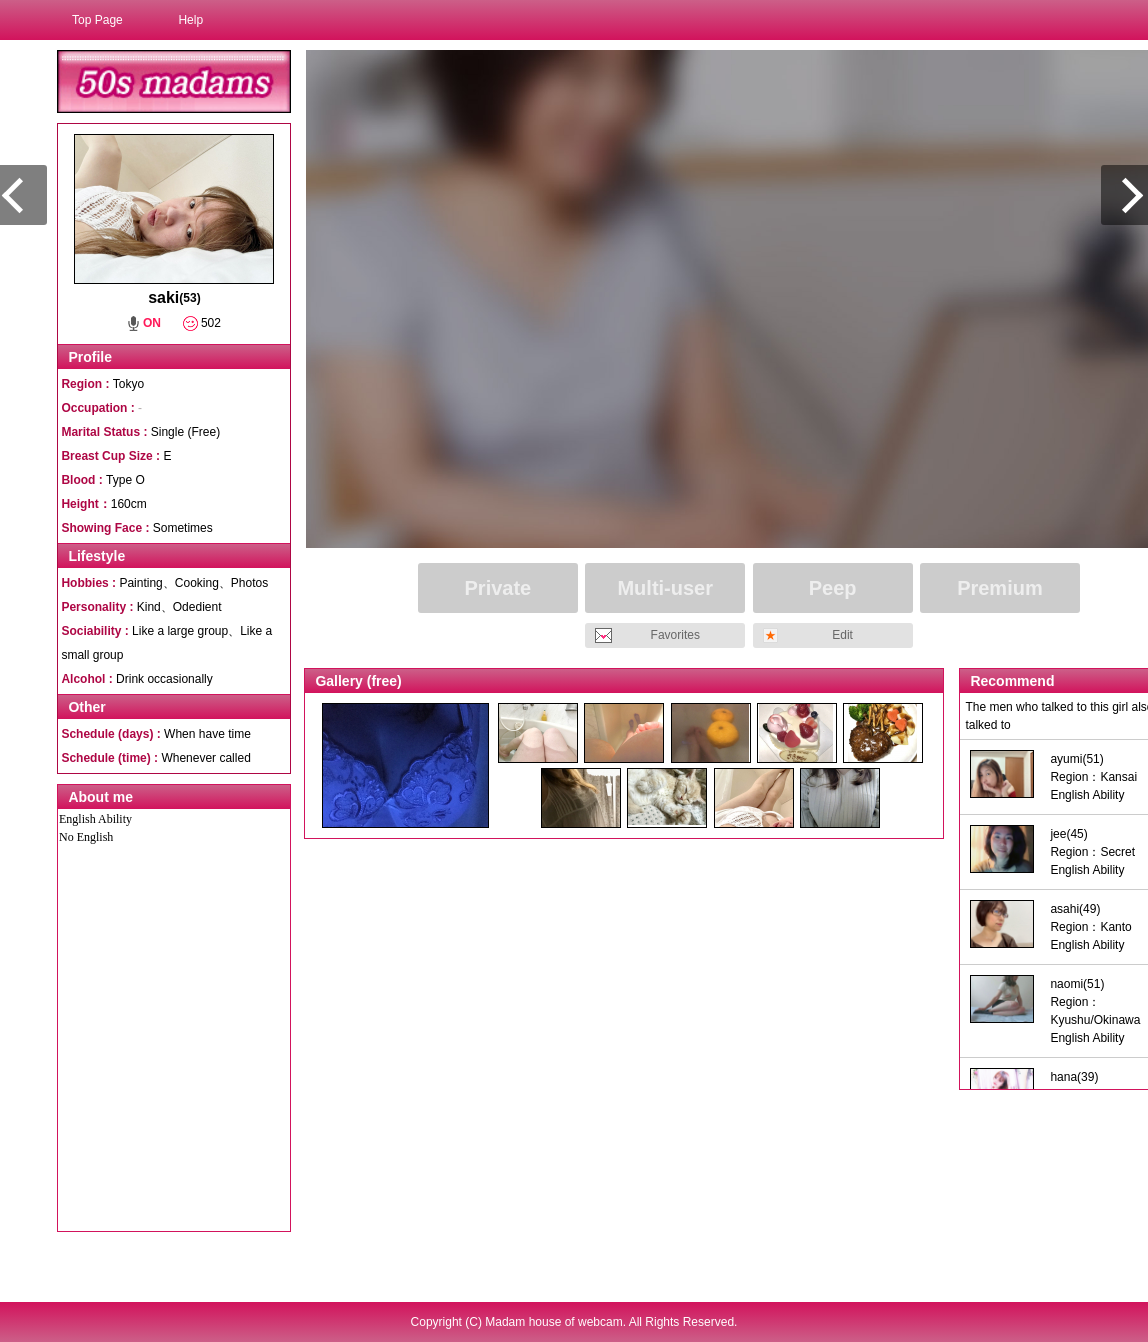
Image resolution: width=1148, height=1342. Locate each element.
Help (190, 20)
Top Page (97, 20)
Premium (1000, 588)
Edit (842, 635)
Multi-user (665, 588)
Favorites (675, 635)
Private (498, 588)
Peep (833, 588)
